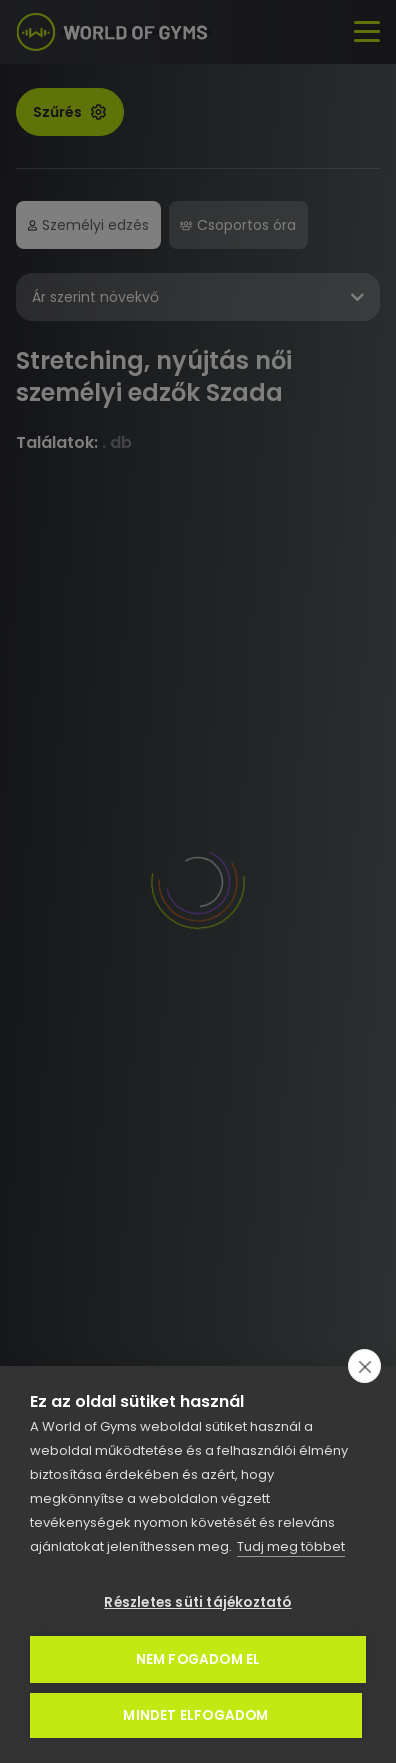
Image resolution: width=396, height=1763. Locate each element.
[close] (364, 1366)
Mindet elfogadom (195, 1715)
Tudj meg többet (291, 1546)
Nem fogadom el (198, 1659)
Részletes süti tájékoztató (197, 1602)
